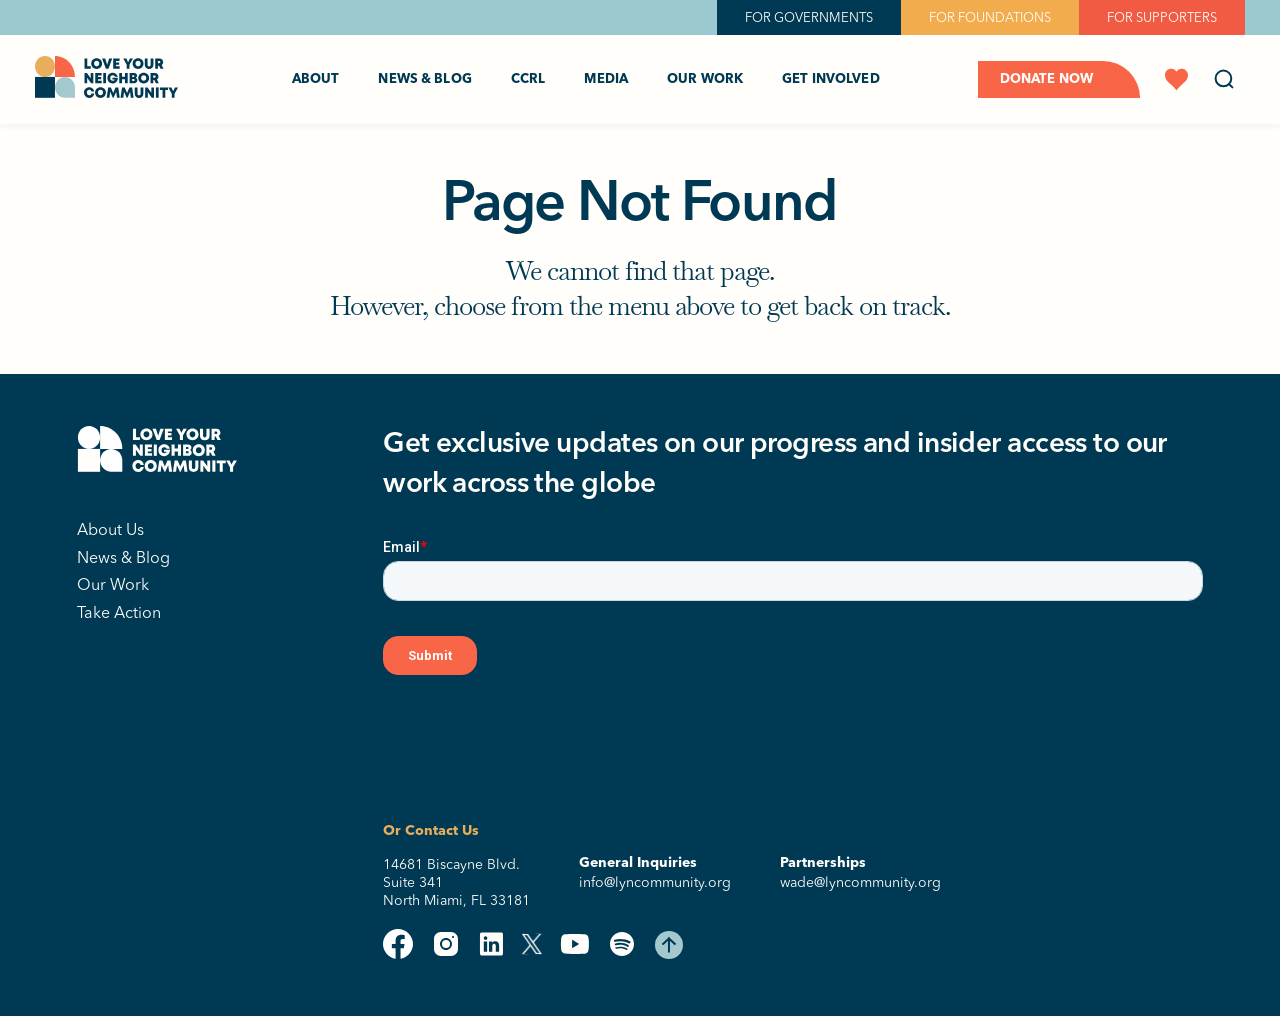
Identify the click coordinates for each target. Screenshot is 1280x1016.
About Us (110, 529)
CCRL (528, 79)
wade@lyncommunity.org (860, 882)
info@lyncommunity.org (655, 882)
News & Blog (424, 79)
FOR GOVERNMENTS (809, 17)
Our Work (705, 79)
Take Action (119, 612)
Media (606, 79)
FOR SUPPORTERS (1162, 17)
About (316, 79)
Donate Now (1046, 79)
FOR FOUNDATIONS (990, 17)
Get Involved (831, 79)
